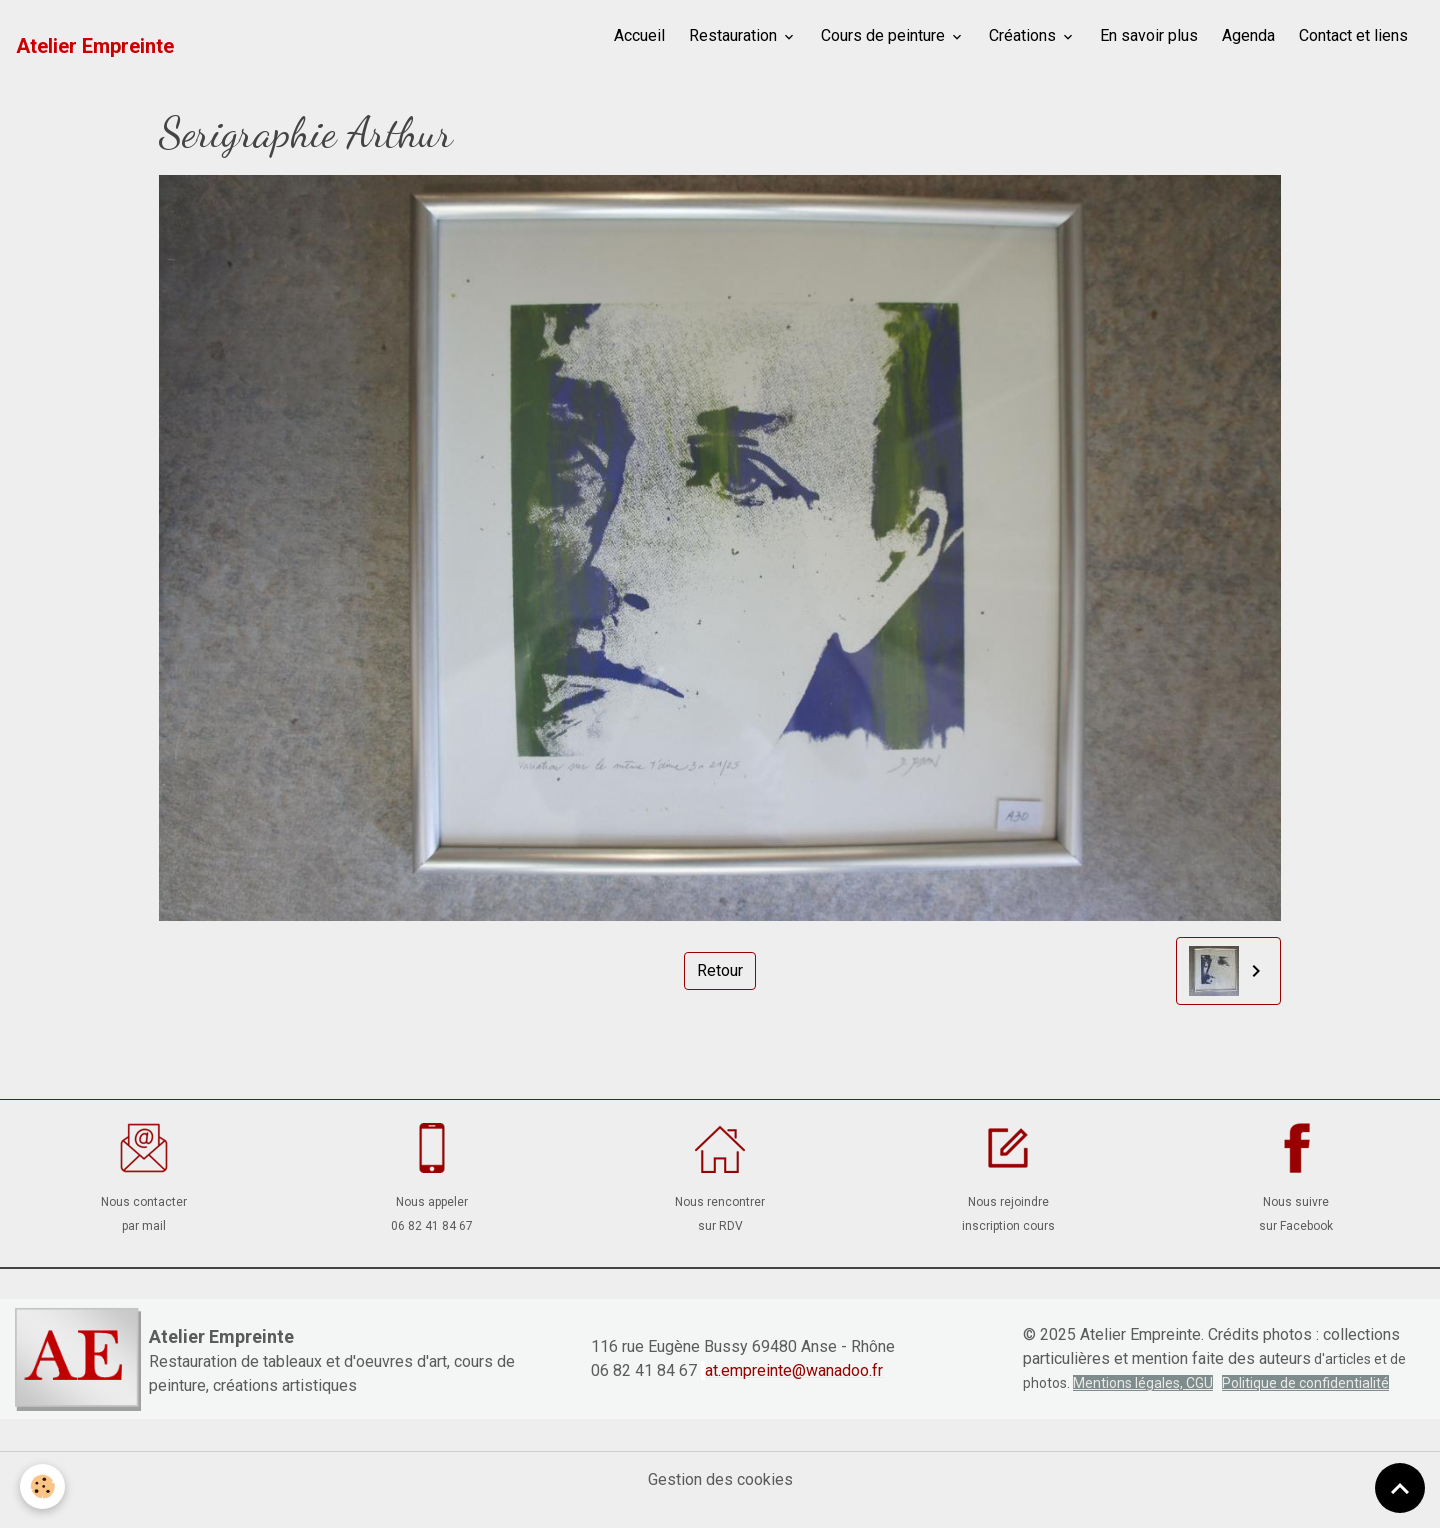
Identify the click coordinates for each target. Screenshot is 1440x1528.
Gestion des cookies (720, 1479)
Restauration (735, 35)
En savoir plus (1149, 35)
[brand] (95, 46)
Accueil (639, 35)
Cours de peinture (885, 35)
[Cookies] (42, 1486)
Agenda (1248, 35)
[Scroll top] (1400, 1488)
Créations (1024, 35)
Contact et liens (1353, 35)
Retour (720, 970)
